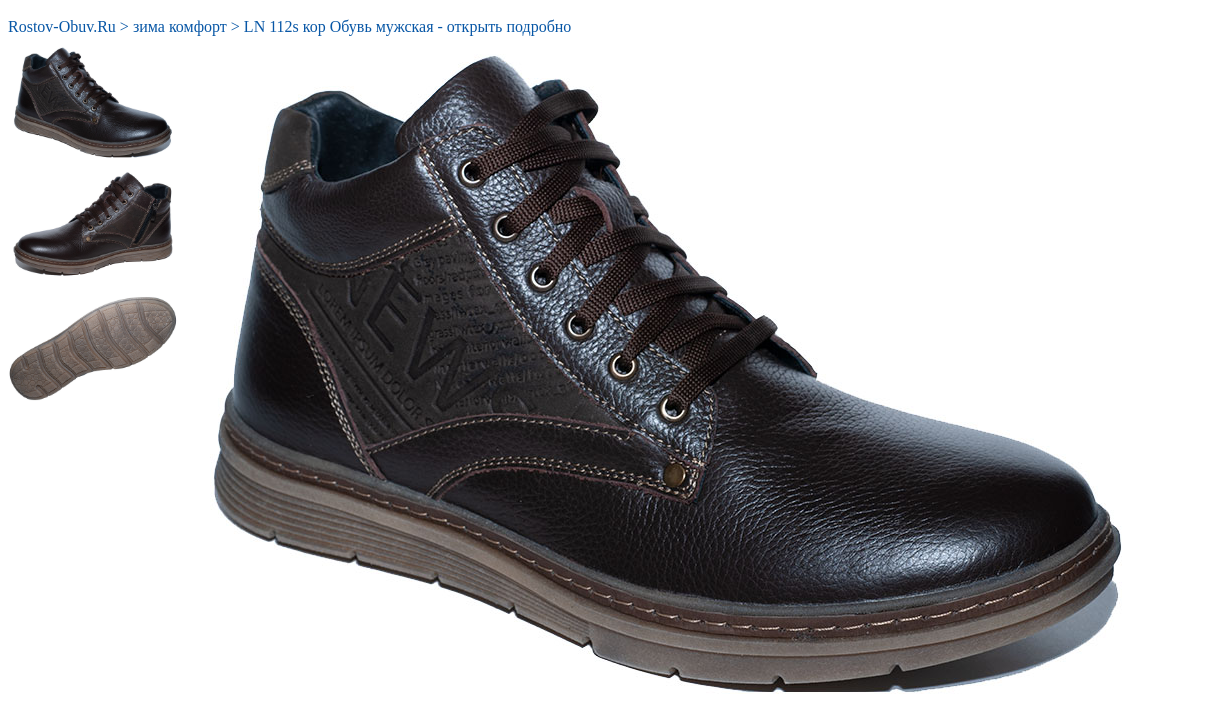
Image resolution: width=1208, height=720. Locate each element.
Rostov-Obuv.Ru (62, 26)
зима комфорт (180, 26)
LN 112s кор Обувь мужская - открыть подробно (408, 26)
